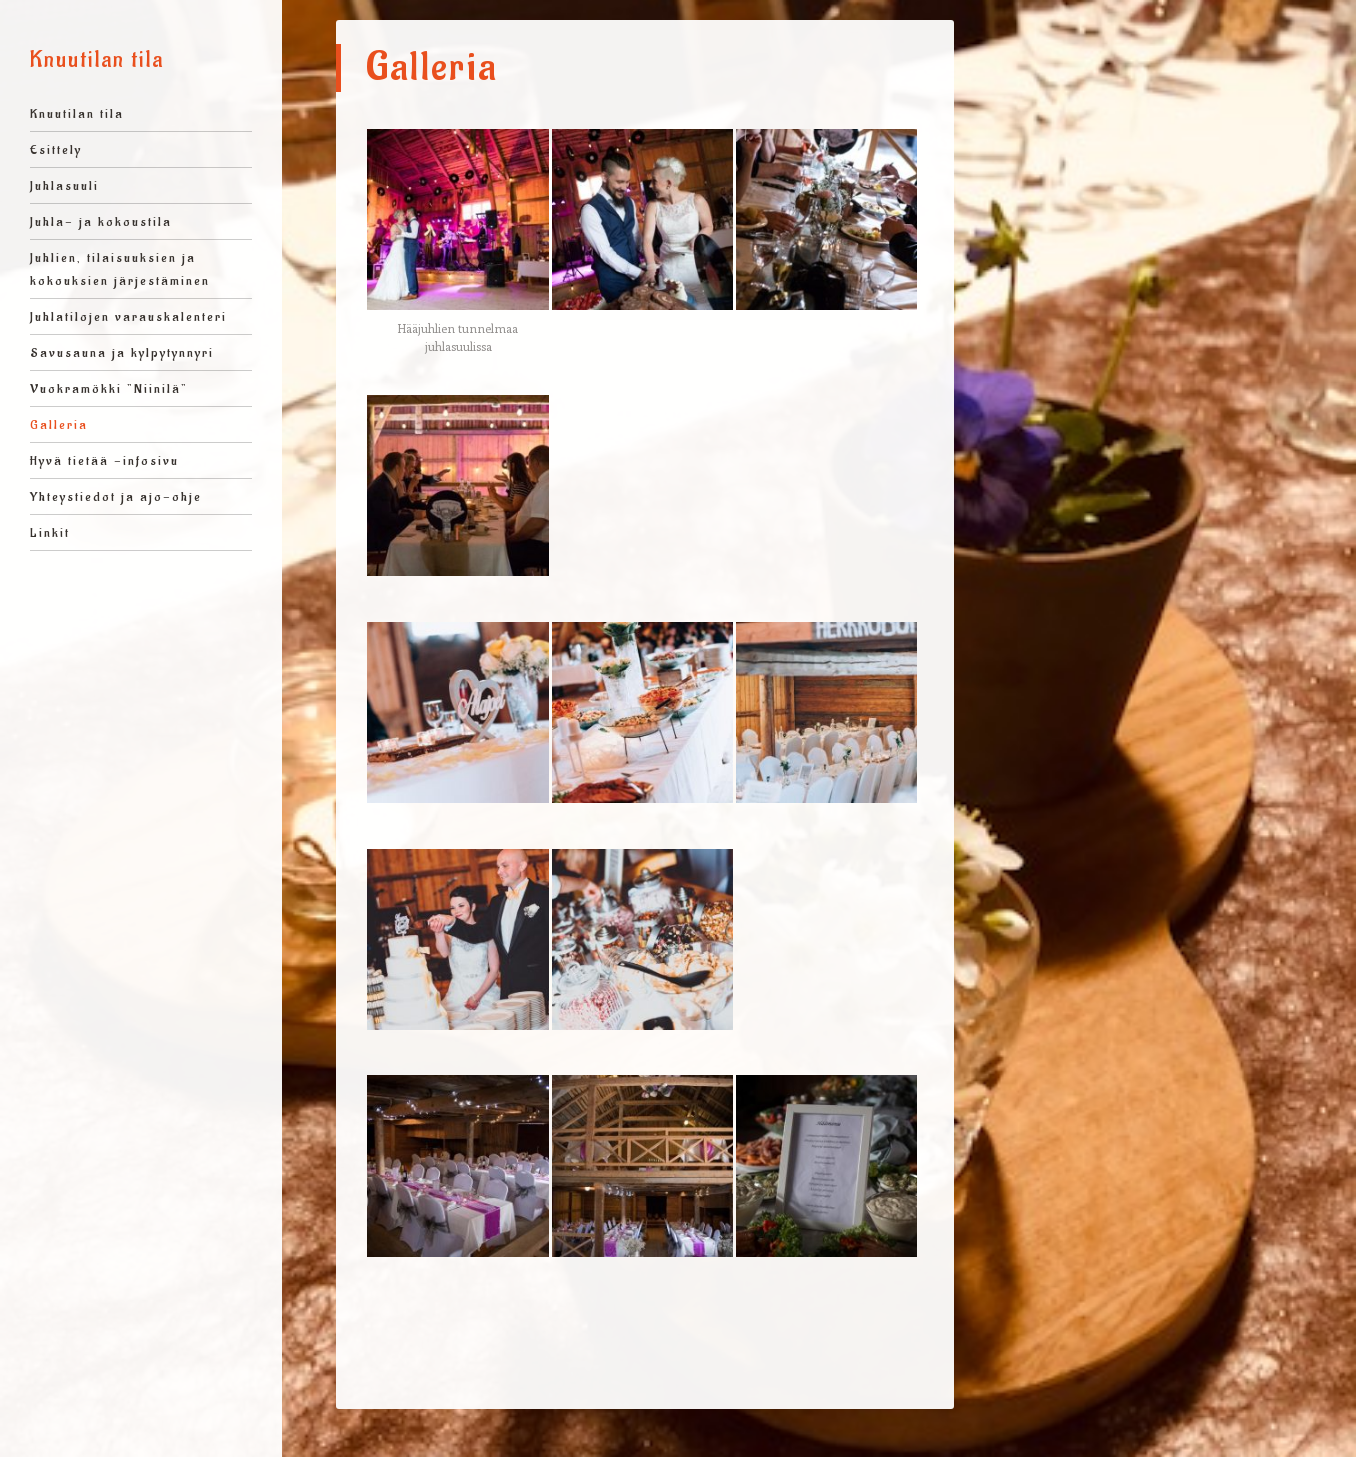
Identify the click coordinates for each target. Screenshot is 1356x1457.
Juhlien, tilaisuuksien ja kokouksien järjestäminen (120, 269)
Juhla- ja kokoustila (101, 221)
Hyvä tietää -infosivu (104, 460)
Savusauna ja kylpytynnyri (122, 352)
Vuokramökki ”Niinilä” (109, 388)
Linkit (50, 532)
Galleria (59, 424)
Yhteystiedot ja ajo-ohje (116, 496)
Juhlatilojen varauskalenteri (128, 316)
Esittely (56, 149)
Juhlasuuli (64, 185)
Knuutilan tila (97, 60)
